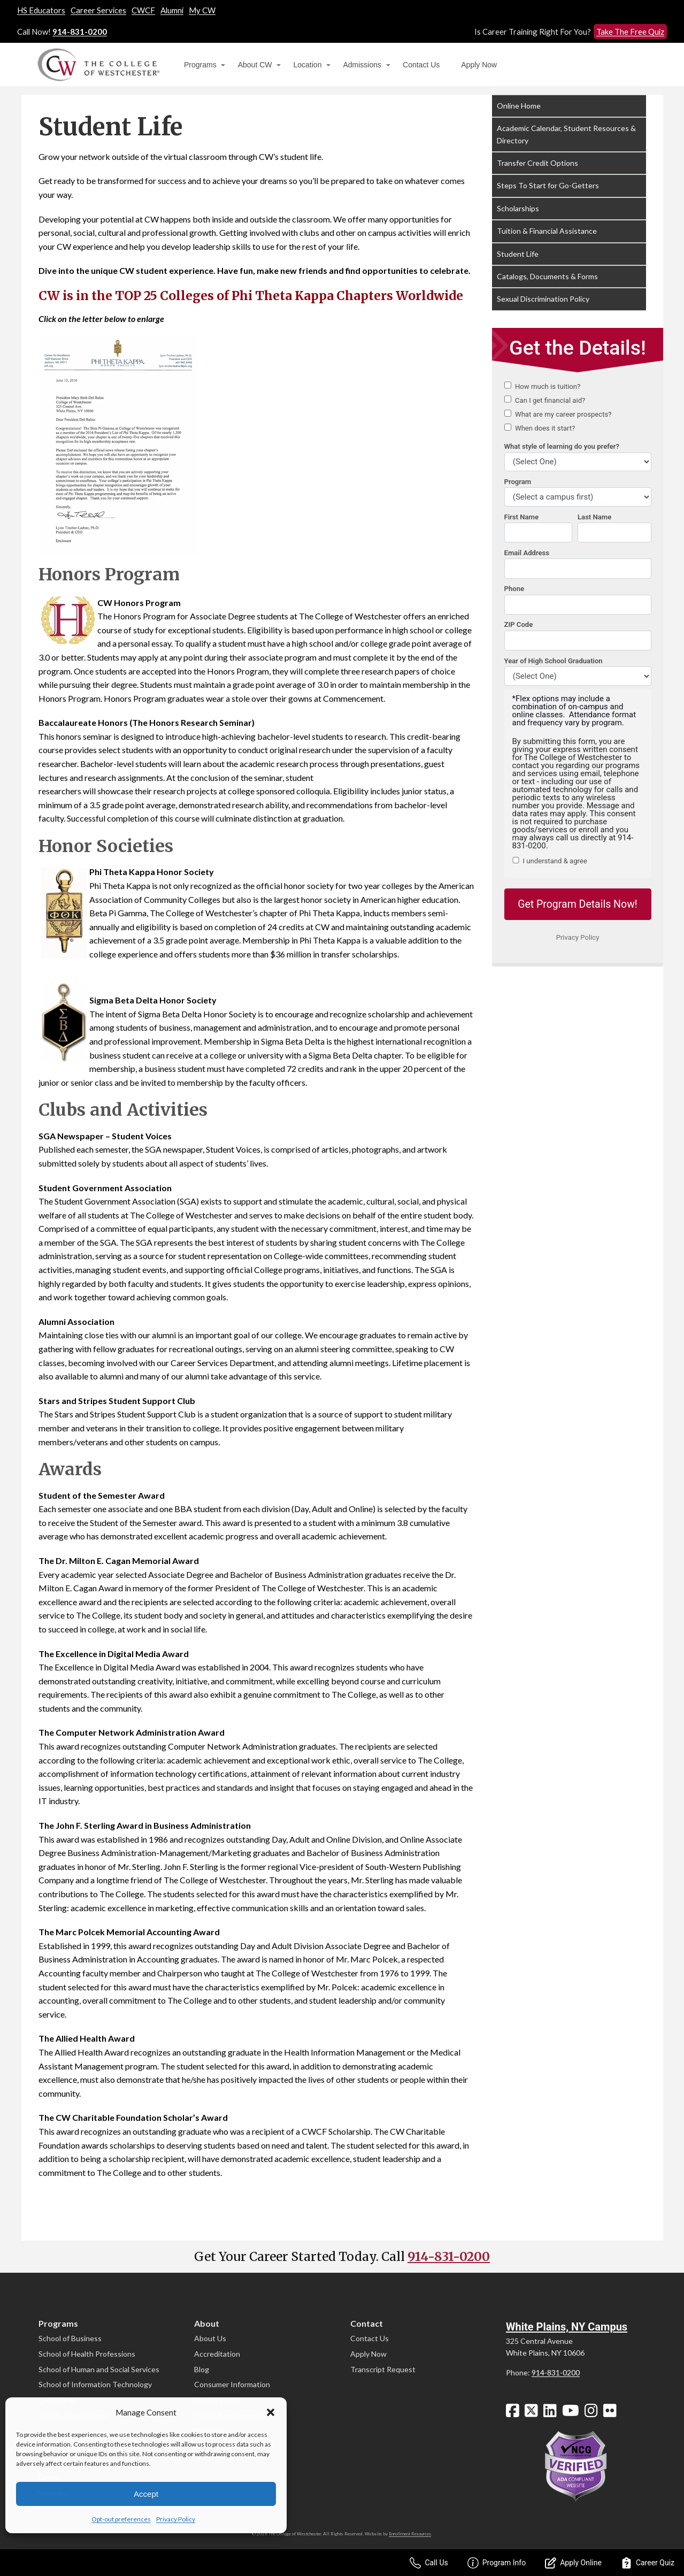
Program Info (496, 2563)
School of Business (70, 2338)
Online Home (519, 105)
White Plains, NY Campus (566, 2326)
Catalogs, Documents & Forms (547, 276)
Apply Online (573, 2563)
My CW (202, 10)
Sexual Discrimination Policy (543, 298)
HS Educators (41, 10)
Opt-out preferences (121, 2519)
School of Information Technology (95, 2384)
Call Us (429, 2563)
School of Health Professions (87, 2353)
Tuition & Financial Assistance (547, 230)
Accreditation (217, 2353)
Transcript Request (383, 2369)
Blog (201, 2369)
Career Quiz (647, 2563)
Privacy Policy (175, 2519)
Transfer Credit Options (537, 162)
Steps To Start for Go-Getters (548, 185)
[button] (270, 2412)
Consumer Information (232, 2384)
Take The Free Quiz (630, 31)
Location (308, 64)
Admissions (362, 64)
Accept (146, 2493)
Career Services (98, 10)
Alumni (171, 10)
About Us (210, 2338)
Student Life (518, 253)
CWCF (143, 10)
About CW (255, 64)
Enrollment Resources (410, 2533)
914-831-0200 (79, 31)
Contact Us (421, 64)
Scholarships (518, 208)
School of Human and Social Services (99, 2369)
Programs (200, 64)
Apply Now (479, 64)
